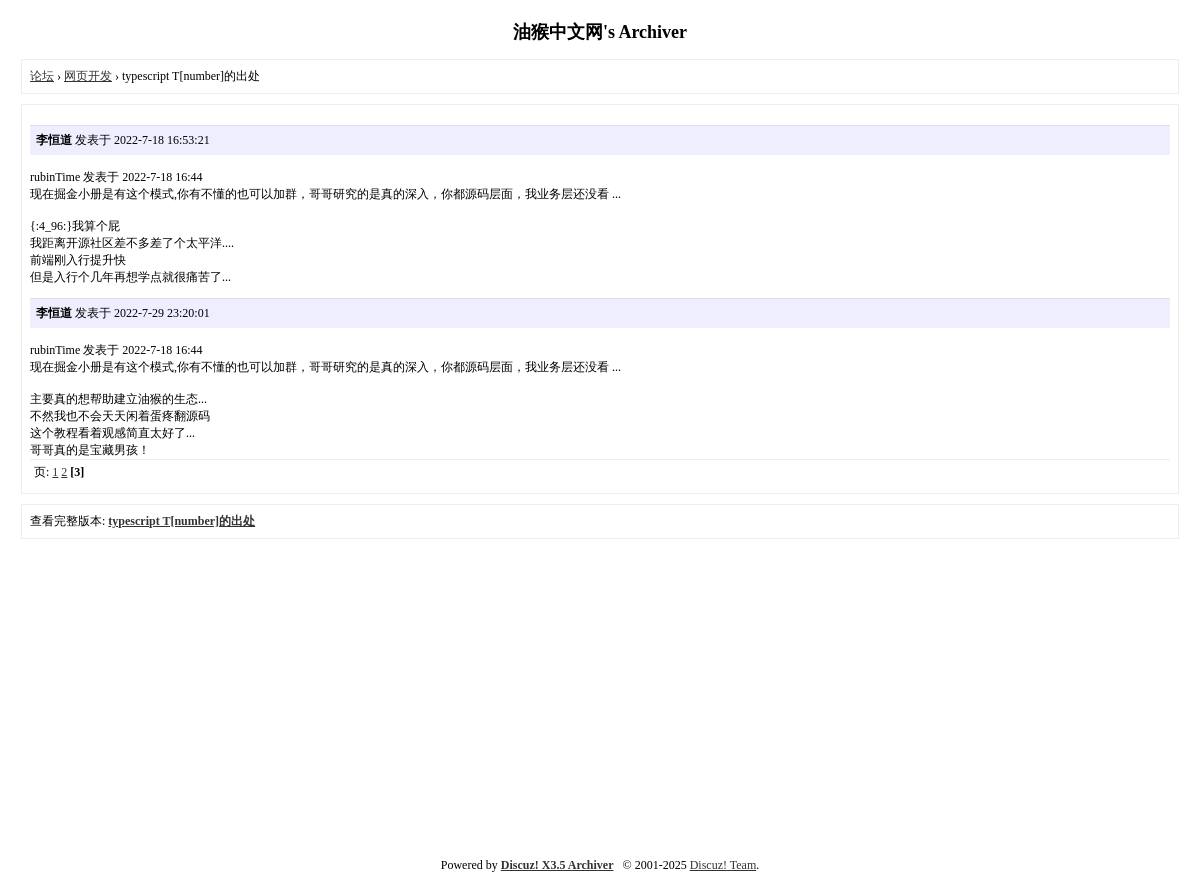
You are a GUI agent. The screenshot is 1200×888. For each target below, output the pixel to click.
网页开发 (88, 76)
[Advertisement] (600, 694)
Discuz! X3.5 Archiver (557, 865)
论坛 (42, 76)
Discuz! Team (723, 865)
